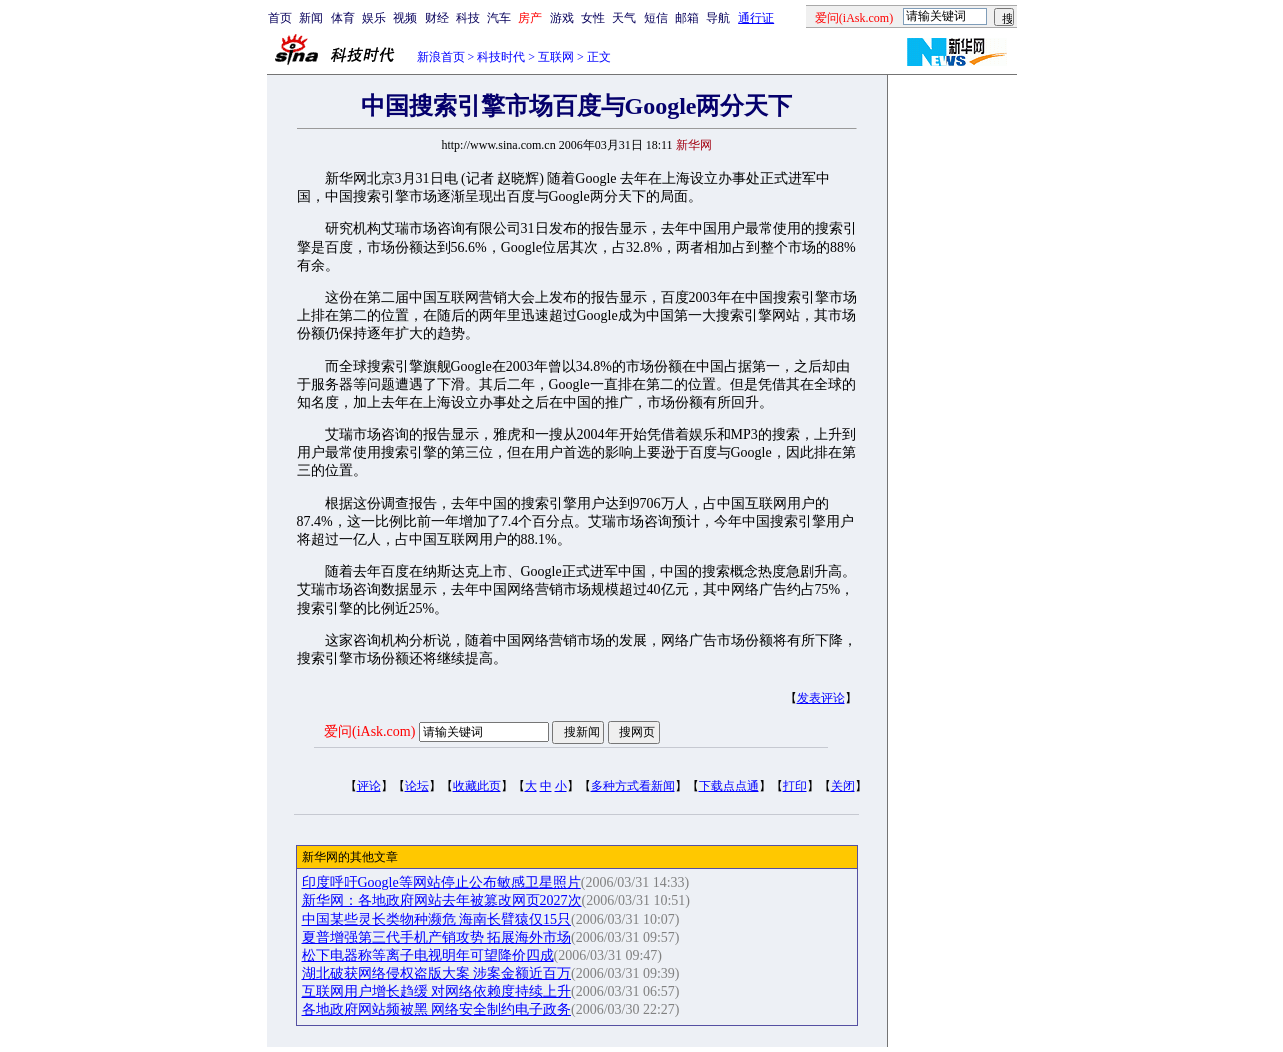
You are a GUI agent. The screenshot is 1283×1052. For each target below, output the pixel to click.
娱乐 (374, 18)
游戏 (562, 18)
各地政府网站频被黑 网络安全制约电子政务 (437, 1009)
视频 (405, 18)
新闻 (311, 18)
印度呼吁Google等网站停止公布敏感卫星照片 (441, 882)
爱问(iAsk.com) (369, 731)
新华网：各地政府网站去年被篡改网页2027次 (442, 900)
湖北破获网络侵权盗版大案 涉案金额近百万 (437, 973)
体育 (343, 18)
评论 (369, 786)
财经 (437, 18)
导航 (718, 18)
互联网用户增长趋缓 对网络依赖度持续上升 (437, 991)
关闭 (843, 786)
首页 (280, 18)
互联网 (556, 57)
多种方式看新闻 (633, 786)
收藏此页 (477, 786)
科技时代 (501, 57)
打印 (795, 786)
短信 (656, 18)
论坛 (417, 786)
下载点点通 (729, 786)
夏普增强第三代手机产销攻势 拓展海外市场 (437, 937)
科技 (468, 18)
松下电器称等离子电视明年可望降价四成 (428, 955)
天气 (624, 18)
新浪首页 (441, 57)
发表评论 (821, 698)
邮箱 (687, 18)
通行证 (756, 18)
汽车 (499, 18)
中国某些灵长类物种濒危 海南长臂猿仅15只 (437, 919)
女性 (593, 18)
